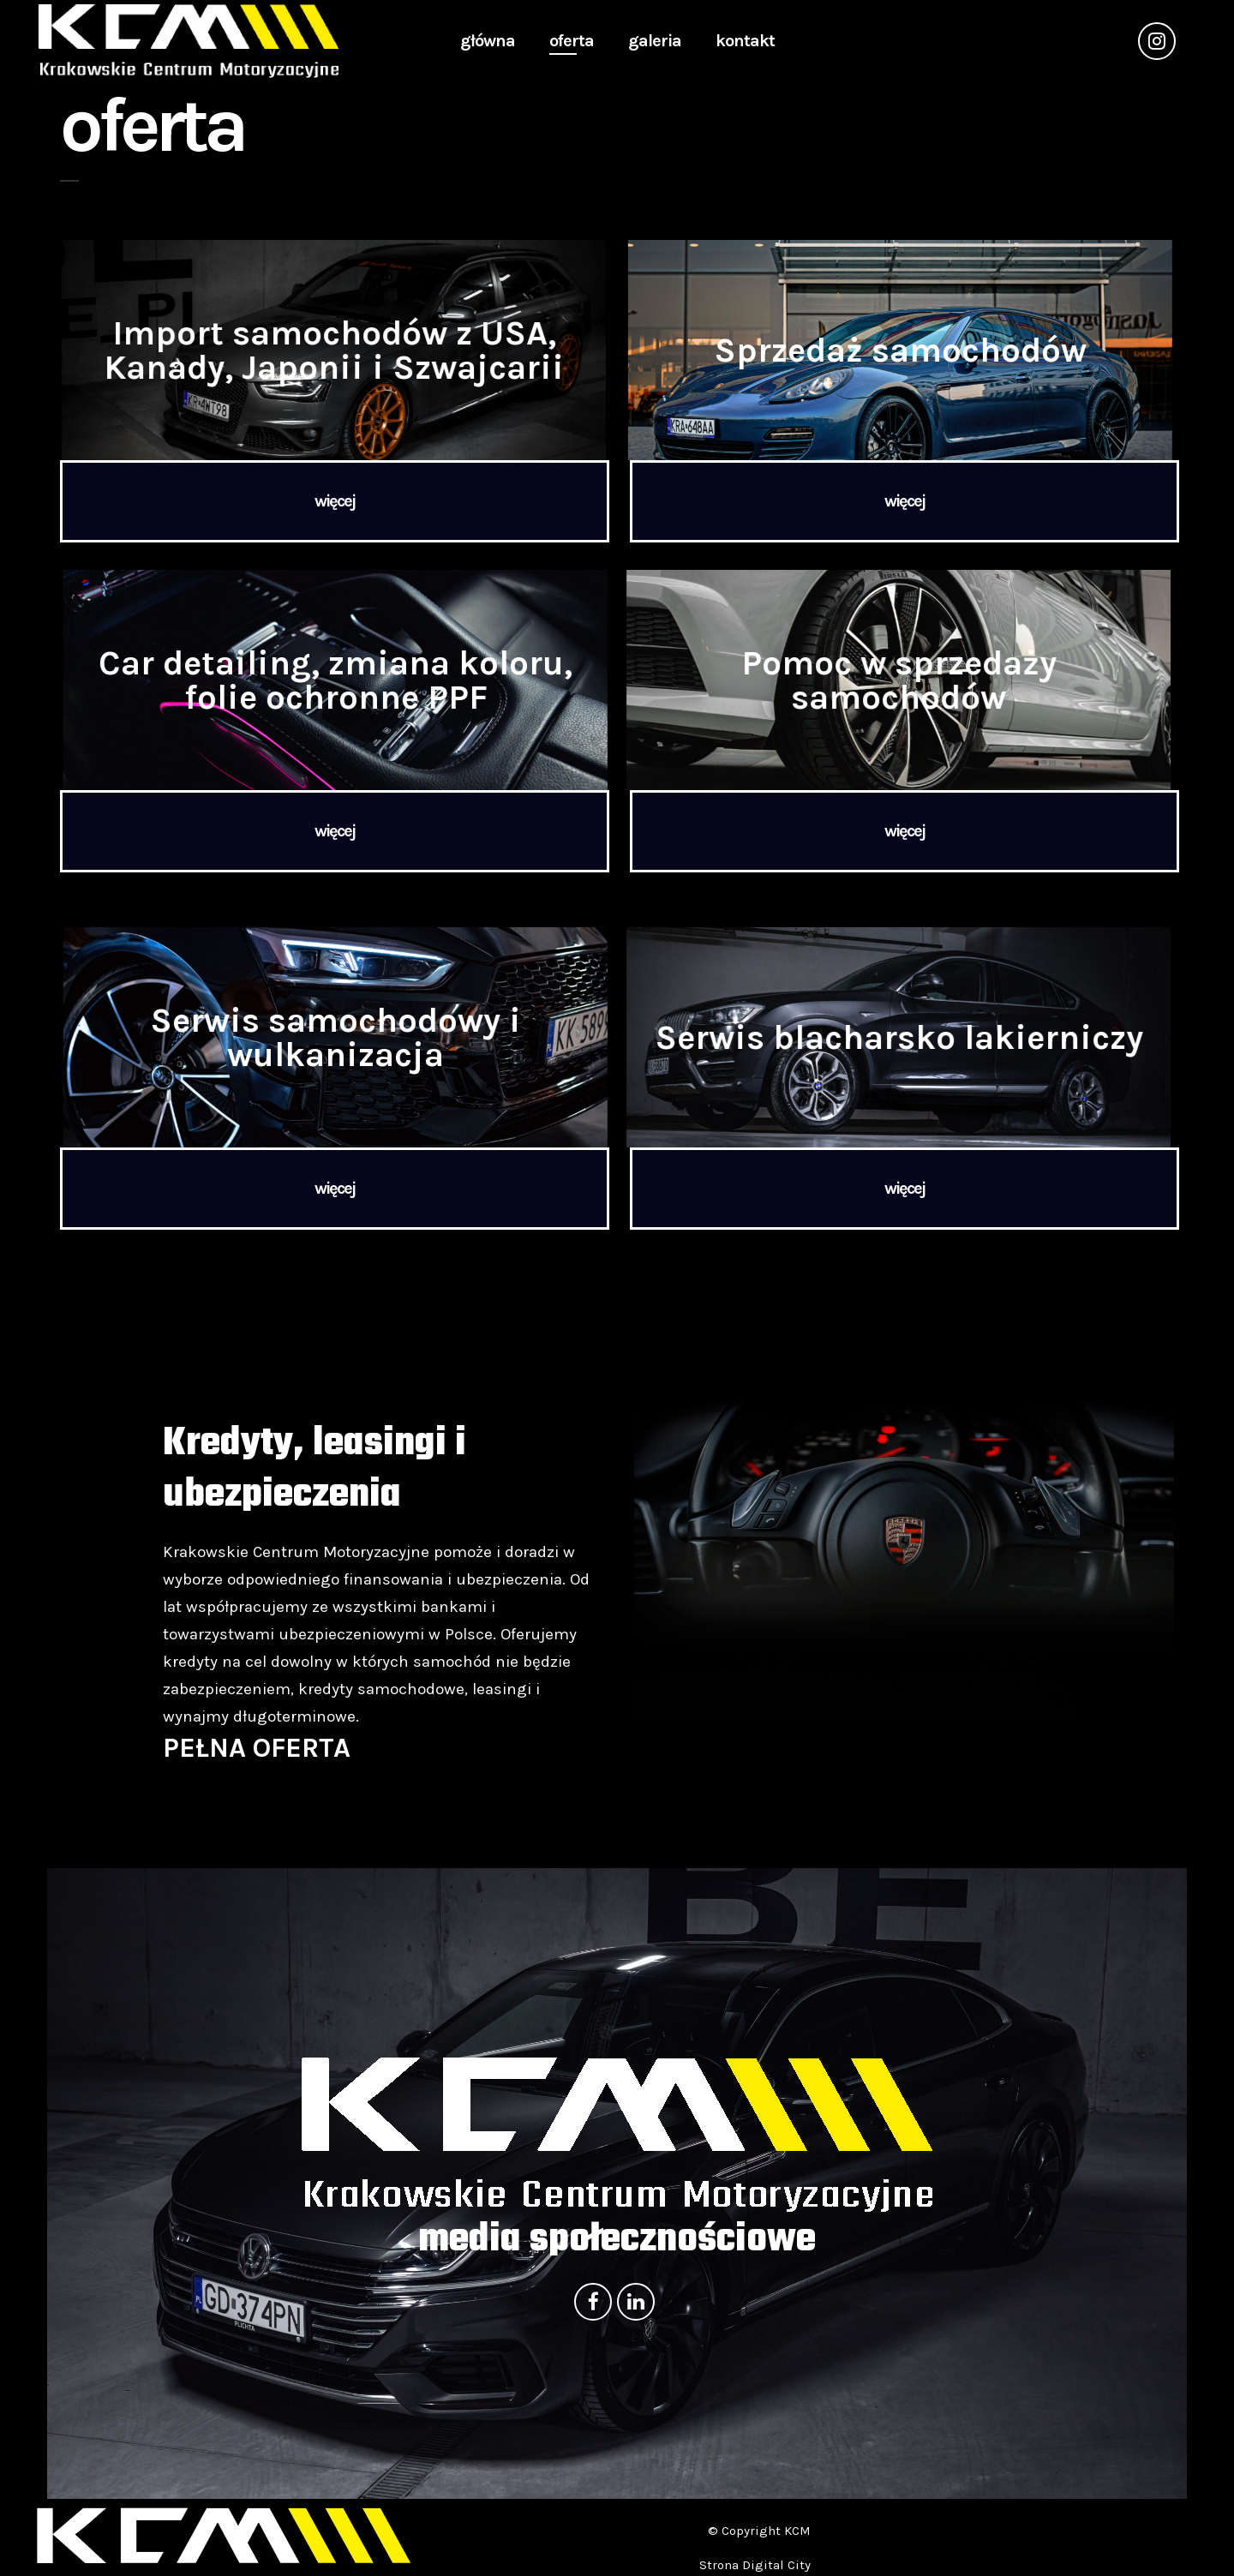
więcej (334, 501)
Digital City (776, 2565)
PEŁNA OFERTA (256, 1748)
